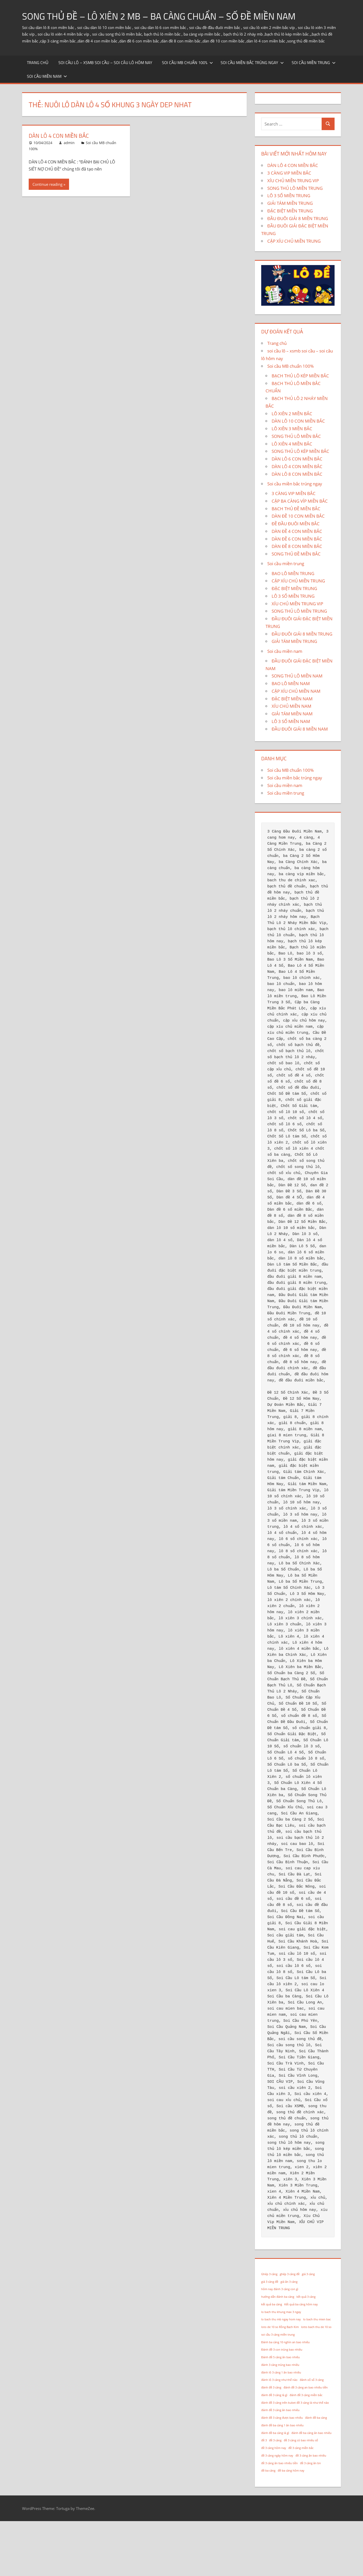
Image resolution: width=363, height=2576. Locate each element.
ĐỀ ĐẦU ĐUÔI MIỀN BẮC (296, 524)
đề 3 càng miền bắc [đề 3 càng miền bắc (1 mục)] (301, 2503)
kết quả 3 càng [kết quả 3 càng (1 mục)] (306, 2351)
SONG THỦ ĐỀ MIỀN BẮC (296, 554)
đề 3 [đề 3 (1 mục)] (264, 2495)
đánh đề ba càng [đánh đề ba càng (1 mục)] (316, 2472)
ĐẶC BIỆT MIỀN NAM (292, 699)
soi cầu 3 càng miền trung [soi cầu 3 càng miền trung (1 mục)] (278, 2389)
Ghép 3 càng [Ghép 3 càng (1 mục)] (269, 2329)
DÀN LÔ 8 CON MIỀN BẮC (297, 474)
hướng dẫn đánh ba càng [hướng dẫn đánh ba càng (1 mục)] (277, 2351)
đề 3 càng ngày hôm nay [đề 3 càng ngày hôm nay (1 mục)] (277, 2510)
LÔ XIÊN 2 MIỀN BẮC (292, 414)
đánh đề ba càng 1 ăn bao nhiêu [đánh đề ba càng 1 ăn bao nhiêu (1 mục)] (282, 2480)
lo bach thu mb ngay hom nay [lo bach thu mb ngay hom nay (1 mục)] (281, 2374)
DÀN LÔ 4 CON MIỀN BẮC (59, 135)
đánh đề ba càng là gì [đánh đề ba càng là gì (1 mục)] (275, 2488)
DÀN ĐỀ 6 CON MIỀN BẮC (297, 539)
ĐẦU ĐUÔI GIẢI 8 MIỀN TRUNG (297, 218)
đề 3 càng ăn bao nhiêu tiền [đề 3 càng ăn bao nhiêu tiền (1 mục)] (279, 2518)
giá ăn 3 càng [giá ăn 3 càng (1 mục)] (289, 2336)
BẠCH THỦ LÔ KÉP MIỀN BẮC (300, 376)
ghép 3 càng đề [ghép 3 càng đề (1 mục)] (290, 2329)
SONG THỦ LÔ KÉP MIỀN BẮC (300, 451)
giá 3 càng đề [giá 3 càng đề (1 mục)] (269, 2336)
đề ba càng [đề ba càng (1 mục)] (268, 2525)
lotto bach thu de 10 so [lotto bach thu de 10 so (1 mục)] (316, 2382)
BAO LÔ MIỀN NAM (291, 683)
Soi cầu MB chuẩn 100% (187, 62)
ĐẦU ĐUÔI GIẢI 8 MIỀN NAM (300, 729)
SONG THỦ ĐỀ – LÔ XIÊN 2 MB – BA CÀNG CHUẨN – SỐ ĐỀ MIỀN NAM (158, 16)
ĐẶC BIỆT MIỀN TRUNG (290, 211)
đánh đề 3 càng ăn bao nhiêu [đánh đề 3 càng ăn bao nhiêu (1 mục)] (280, 2465)
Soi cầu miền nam (47, 76)
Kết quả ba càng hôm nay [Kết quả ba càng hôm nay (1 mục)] (301, 2359)
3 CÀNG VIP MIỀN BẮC (289, 173)
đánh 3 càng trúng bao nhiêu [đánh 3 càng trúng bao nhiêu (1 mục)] (280, 2419)
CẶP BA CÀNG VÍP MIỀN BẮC (300, 501)
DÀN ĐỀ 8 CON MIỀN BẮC (297, 546)
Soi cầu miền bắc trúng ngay (252, 62)
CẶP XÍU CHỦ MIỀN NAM (296, 691)
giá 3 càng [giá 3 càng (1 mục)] (308, 2329)
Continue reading (47, 184)
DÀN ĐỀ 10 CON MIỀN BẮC (298, 516)
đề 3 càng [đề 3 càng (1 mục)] (275, 2495)
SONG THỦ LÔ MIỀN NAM (297, 676)
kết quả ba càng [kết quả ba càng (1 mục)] (271, 2359)
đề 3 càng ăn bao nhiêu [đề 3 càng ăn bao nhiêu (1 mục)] (310, 2510)
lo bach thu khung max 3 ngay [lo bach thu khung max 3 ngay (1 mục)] (281, 2367)
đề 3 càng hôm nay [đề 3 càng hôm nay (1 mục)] (273, 2503)
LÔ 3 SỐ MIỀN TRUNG (288, 195)
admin (69, 142)
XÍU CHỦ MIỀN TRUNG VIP (293, 180)
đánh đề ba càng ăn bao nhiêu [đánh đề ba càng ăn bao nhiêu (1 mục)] (311, 2488)
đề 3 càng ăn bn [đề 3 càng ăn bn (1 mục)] (310, 2518)
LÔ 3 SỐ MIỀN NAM (291, 721)
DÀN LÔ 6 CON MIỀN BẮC (297, 459)
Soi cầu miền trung (314, 62)
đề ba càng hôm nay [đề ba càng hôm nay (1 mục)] (291, 2525)
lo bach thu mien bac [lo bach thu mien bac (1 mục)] (317, 2374)
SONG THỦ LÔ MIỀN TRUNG (295, 188)
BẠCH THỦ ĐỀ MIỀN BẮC (296, 509)
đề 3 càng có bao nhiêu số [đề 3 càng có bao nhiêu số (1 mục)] (301, 2495)
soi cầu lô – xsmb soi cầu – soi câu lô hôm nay (105, 62)
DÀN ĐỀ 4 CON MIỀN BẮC (297, 531)
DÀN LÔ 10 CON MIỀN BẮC (298, 421)
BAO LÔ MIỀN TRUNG (293, 573)
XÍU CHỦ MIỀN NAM (291, 706)
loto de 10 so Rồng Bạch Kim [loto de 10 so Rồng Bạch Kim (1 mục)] (280, 2382)
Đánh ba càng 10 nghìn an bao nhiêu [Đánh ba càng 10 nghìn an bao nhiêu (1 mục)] (285, 2397)
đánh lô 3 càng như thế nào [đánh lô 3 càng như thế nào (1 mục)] (279, 2434)
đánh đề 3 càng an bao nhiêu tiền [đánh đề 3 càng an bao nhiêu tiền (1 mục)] (306, 2442)
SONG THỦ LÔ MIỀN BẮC (296, 436)
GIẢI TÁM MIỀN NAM (292, 714)
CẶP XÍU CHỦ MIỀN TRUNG (294, 241)
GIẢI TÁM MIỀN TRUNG (290, 203)
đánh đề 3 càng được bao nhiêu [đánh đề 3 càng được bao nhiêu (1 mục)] (282, 2472)
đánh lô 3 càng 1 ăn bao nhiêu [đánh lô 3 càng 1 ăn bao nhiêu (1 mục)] (281, 2427)
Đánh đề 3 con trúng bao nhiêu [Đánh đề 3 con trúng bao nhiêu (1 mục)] (281, 2404)
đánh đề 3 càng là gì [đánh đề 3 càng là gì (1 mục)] (274, 2450)
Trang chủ (37, 62)
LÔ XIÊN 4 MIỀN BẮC (292, 444)
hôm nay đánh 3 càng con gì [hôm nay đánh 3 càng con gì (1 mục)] (279, 2344)
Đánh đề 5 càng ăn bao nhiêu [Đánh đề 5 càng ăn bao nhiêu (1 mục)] (280, 2412)
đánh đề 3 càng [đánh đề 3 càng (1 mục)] (271, 2442)
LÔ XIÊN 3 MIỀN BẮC (292, 428)
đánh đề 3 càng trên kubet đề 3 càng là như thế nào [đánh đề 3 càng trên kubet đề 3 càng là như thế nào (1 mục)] (295, 2457)
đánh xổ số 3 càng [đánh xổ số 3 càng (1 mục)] (312, 2434)
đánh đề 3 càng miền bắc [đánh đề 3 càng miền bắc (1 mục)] (306, 2450)
